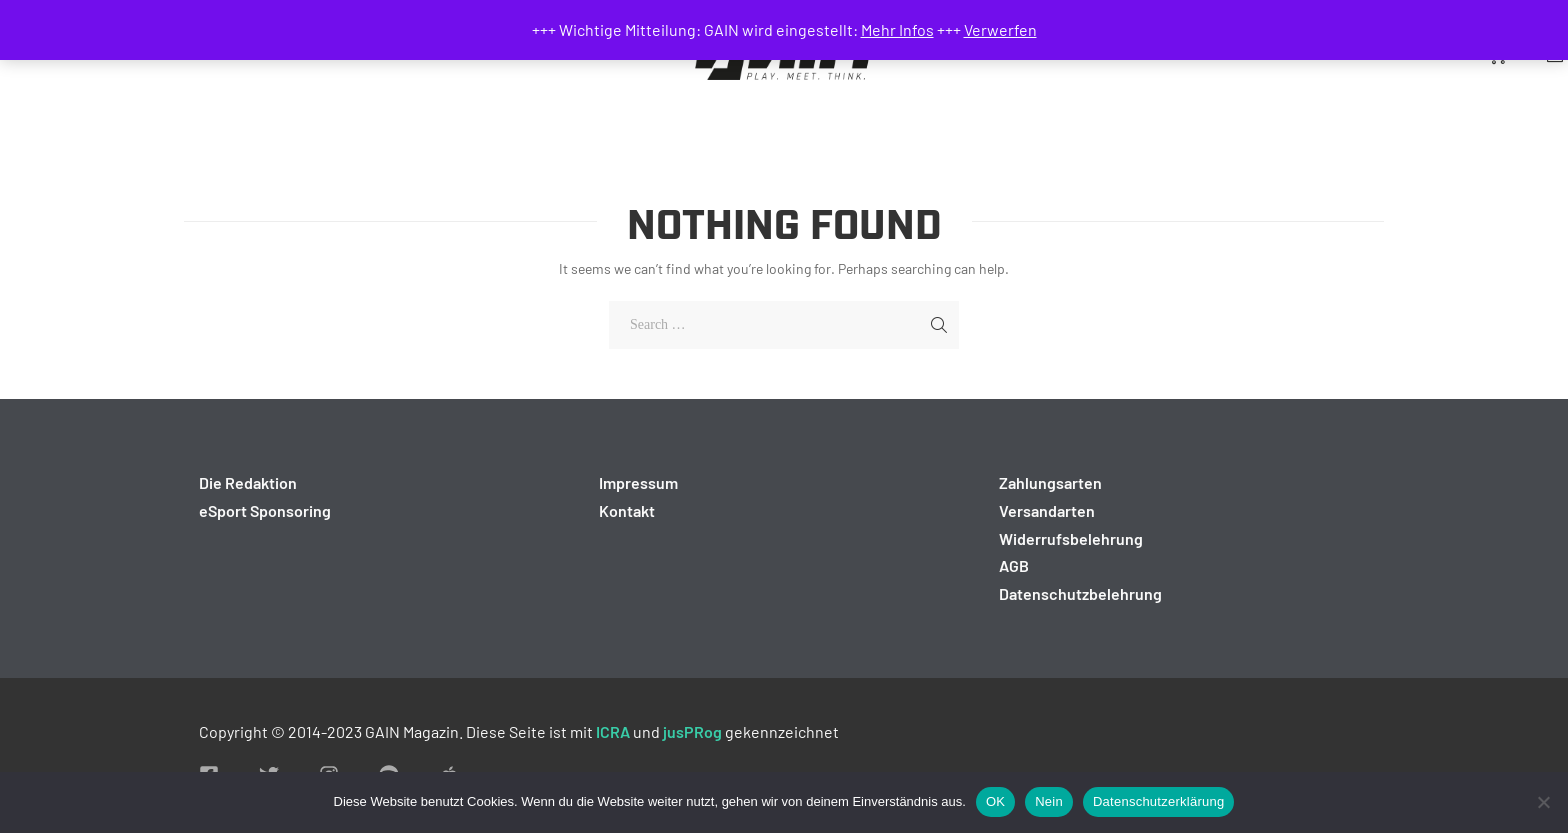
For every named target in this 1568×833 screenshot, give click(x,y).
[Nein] (1543, 802)
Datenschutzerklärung (1158, 801)
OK (995, 801)
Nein (1049, 801)
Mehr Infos (897, 29)
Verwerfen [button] (1000, 29)
